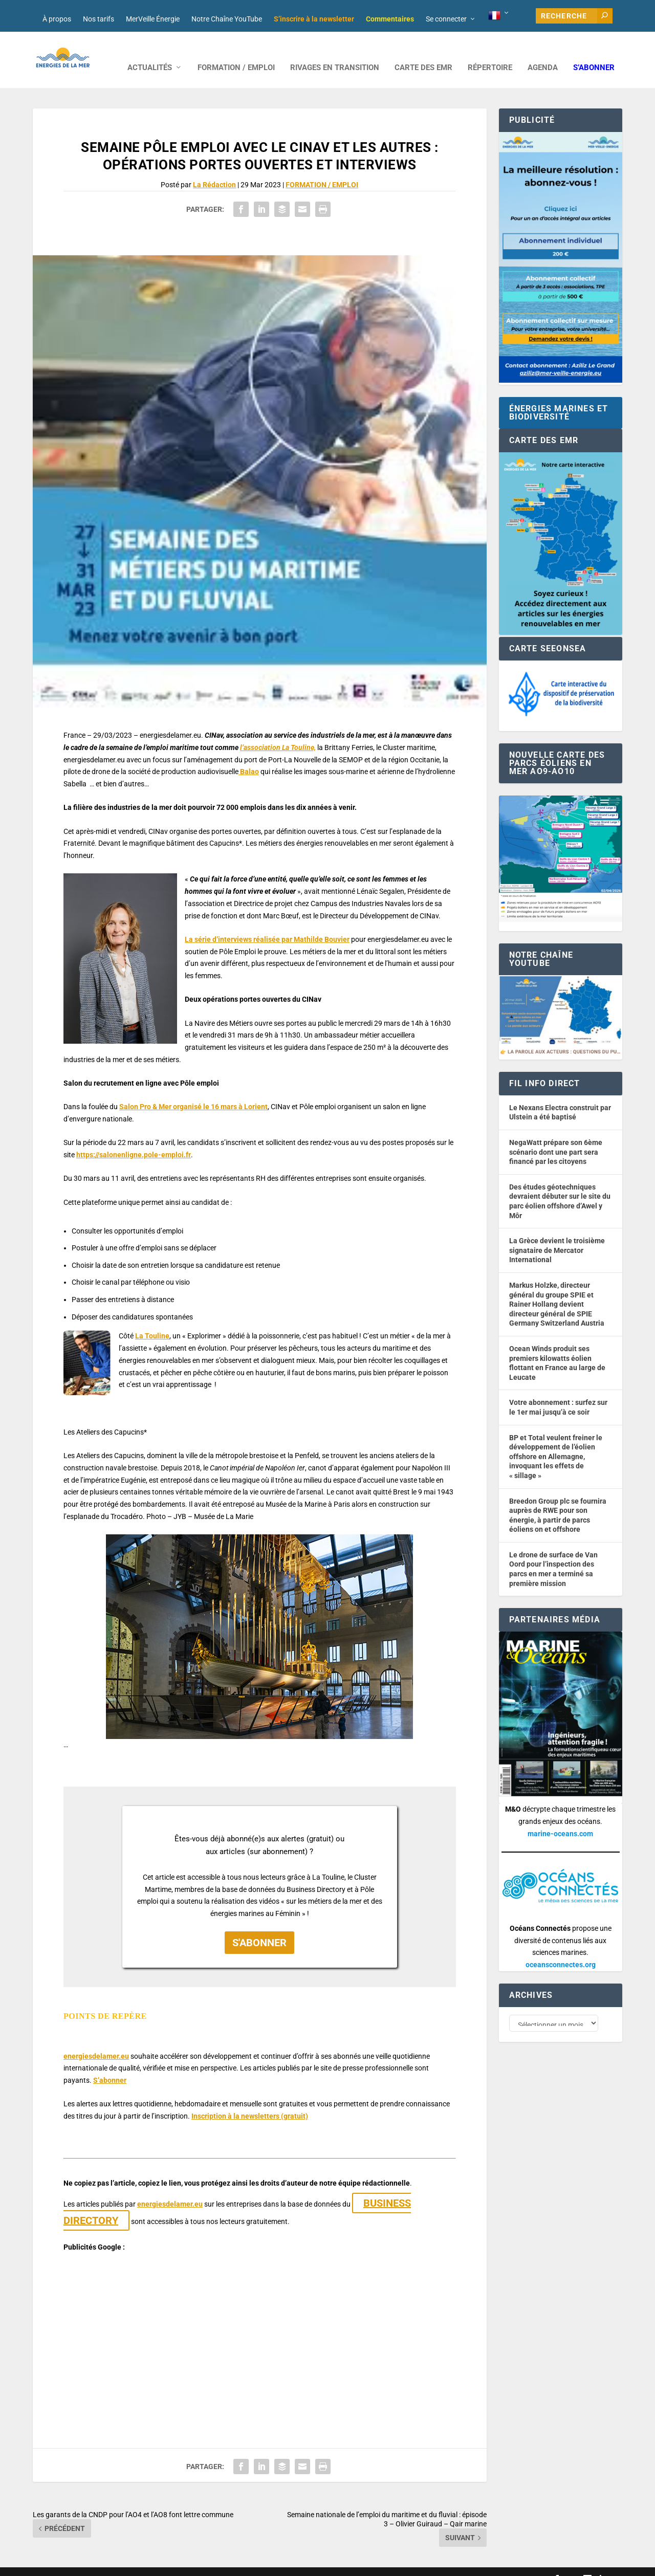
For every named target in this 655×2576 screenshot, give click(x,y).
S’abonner (594, 52)
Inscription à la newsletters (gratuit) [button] (249, 2101)
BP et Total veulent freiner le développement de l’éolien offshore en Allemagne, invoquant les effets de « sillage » (555, 1441)
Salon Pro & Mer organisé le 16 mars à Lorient (193, 1091)
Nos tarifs (98, 19)
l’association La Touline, (278, 732)
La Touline (152, 1320)
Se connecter (446, 19)
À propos (56, 19)
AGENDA (543, 52)
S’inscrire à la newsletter (314, 19)
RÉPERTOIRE (490, 52)
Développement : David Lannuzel (167, 2564)
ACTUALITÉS (149, 52)
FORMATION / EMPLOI (236, 52)
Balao (248, 756)
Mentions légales (316, 2564)
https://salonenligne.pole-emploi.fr (133, 1139)
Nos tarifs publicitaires (253, 2564)
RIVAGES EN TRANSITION (334, 52)
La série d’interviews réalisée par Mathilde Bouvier (267, 924)
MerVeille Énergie (153, 19)
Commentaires (390, 19)
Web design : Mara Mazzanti (74, 2564)
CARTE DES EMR (423, 52)
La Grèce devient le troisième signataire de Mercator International (557, 1234)
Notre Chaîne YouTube (226, 19)
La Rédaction (214, 169)
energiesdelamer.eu (96, 2041)
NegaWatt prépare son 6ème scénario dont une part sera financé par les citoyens (555, 1136)
